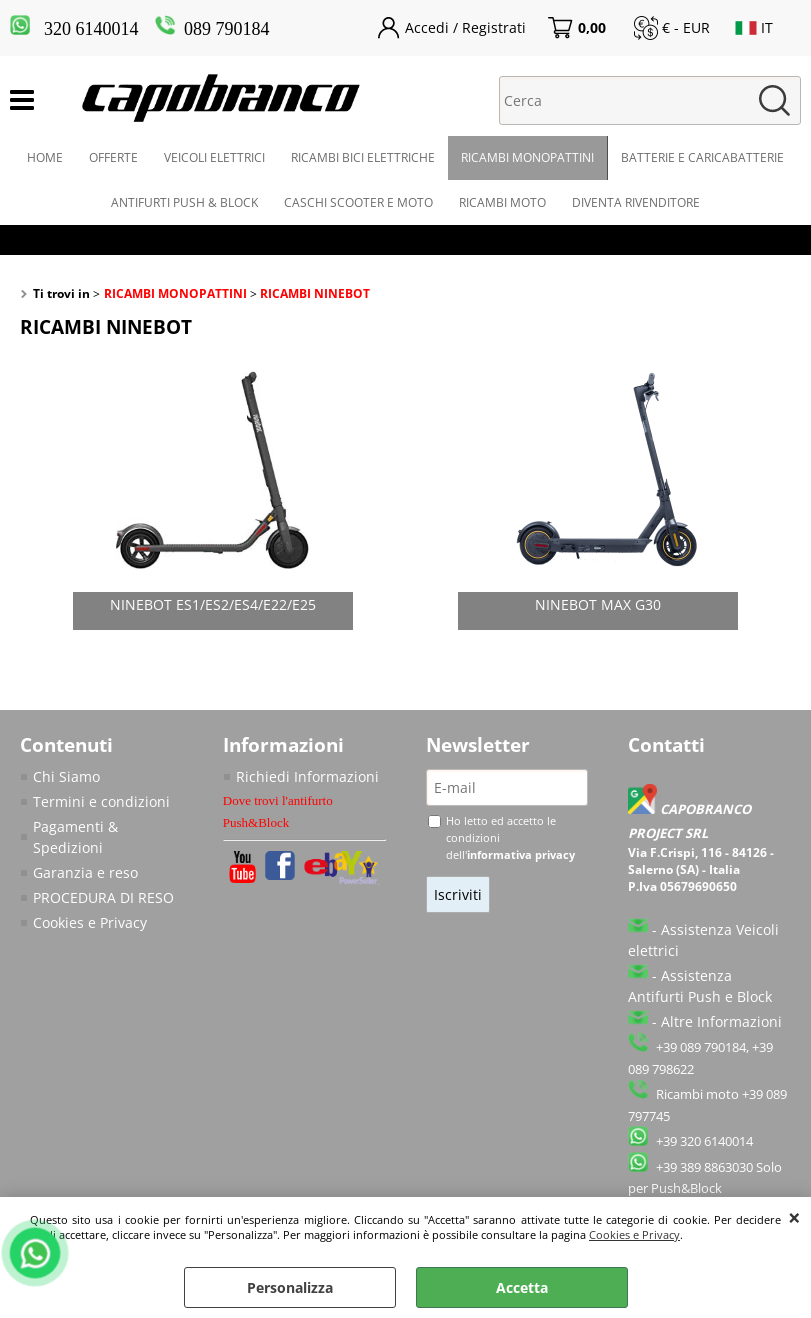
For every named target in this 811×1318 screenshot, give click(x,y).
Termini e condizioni (101, 801)
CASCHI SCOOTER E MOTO (358, 202)
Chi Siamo (66, 776)
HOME (45, 157)
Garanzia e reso (85, 872)
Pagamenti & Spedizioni (75, 837)
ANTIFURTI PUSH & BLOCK (184, 202)
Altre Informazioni (721, 1021)
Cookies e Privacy (634, 1234)
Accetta (522, 1287)
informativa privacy (521, 854)
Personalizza (290, 1287)
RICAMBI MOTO (502, 202)
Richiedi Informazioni (307, 776)
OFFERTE (113, 157)
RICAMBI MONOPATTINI (527, 157)
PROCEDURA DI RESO (103, 897)
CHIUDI (794, 1217)
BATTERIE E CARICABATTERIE (702, 157)
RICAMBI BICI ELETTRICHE (363, 157)
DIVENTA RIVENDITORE (636, 202)
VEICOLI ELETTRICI (214, 157)
